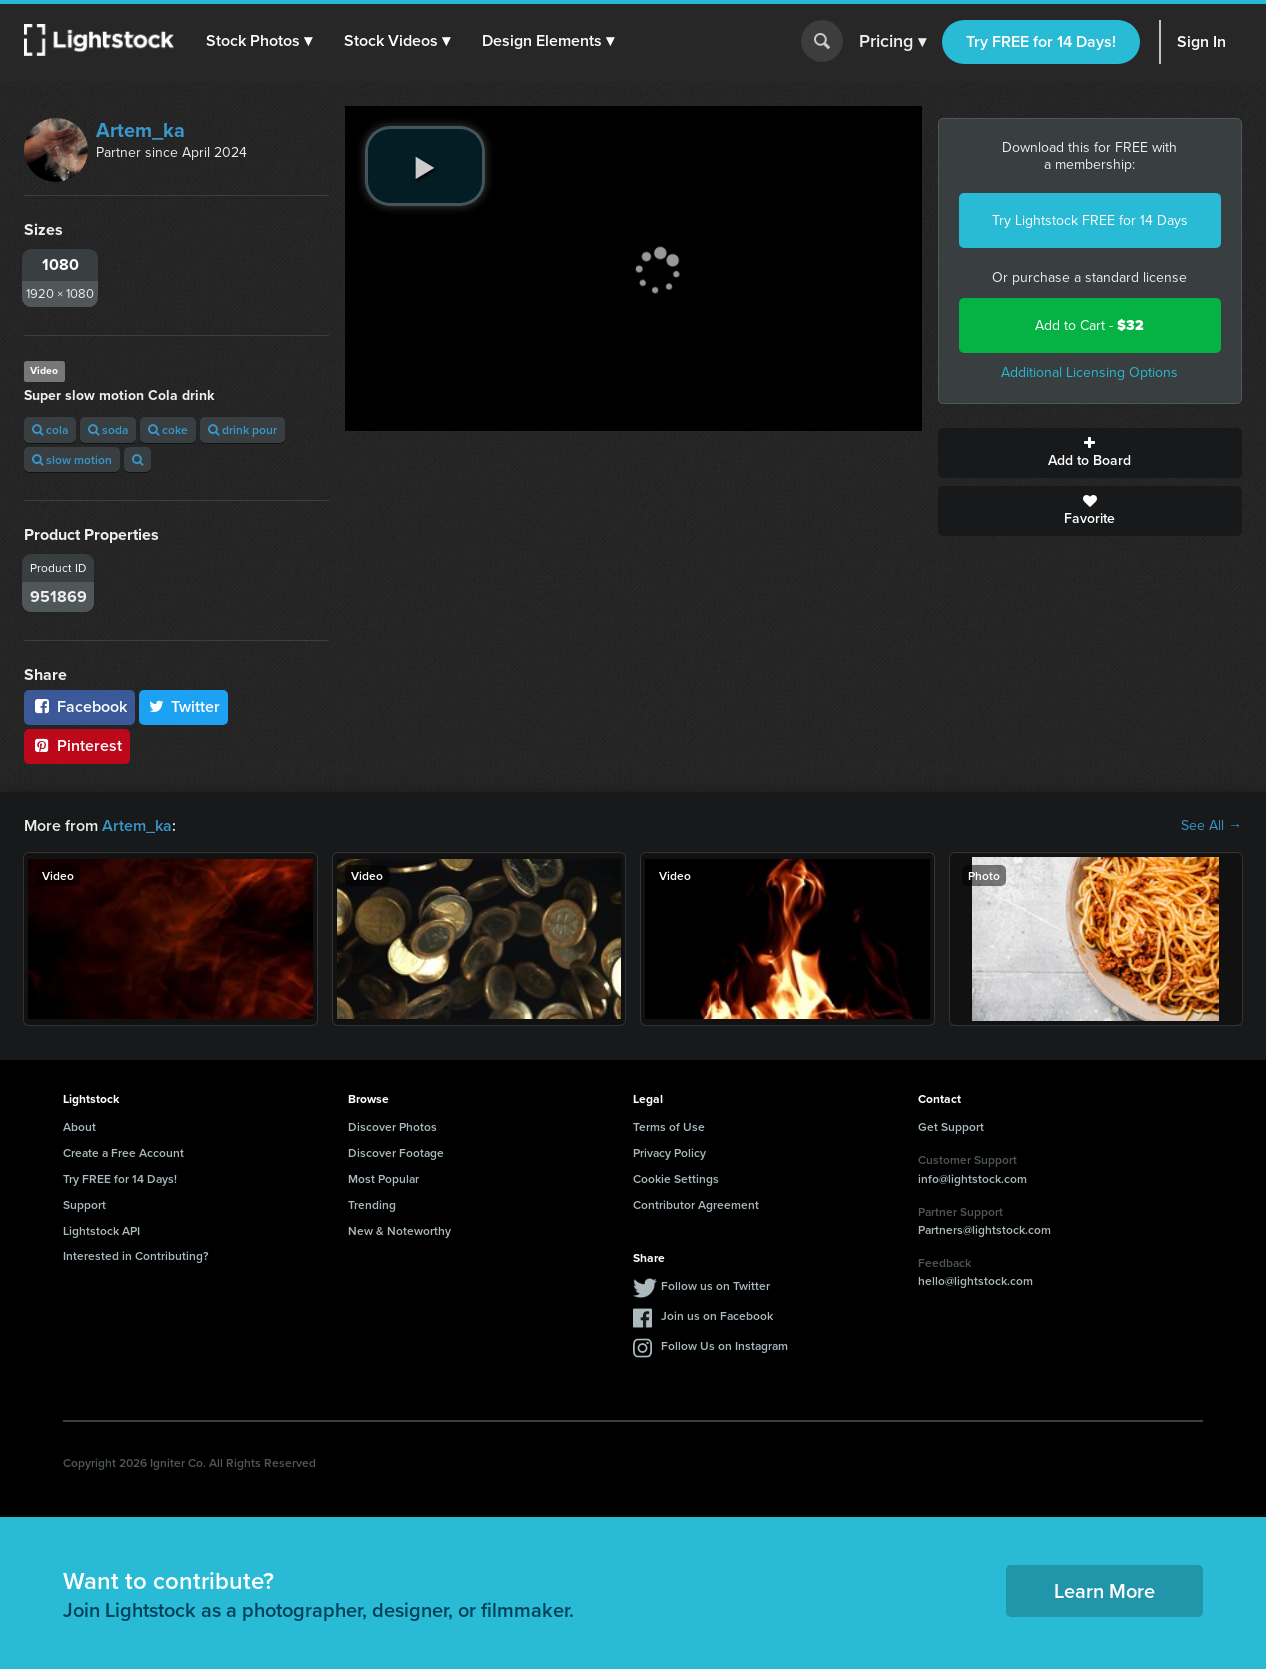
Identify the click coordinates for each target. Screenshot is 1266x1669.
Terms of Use (669, 1126)
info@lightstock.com (972, 1178)
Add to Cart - (1089, 325)
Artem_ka (140, 130)
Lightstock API (101, 1230)
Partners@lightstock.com (984, 1229)
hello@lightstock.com (975, 1280)
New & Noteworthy (399, 1230)
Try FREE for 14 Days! (1041, 41)
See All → (1211, 826)
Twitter (184, 706)
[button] (259, 41)
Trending (372, 1204)
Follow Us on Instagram (724, 1345)
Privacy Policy (669, 1152)
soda (108, 429)
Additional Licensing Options (1089, 372)
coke (168, 429)
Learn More (1104, 1590)
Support (84, 1204)
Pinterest (77, 745)
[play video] (425, 166)
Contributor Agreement (696, 1204)
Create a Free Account (123, 1152)
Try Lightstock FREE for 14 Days (1090, 220)
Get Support (951, 1126)
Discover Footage (396, 1152)
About (79, 1126)
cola (50, 429)
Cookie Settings (676, 1178)
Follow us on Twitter (715, 1285)
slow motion (72, 459)
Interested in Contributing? (136, 1255)
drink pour (242, 429)
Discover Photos (392, 1126)
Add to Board (1090, 453)
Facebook (79, 706)
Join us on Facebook (717, 1315)
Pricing (892, 42)
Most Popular (383, 1178)
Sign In (1201, 41)
